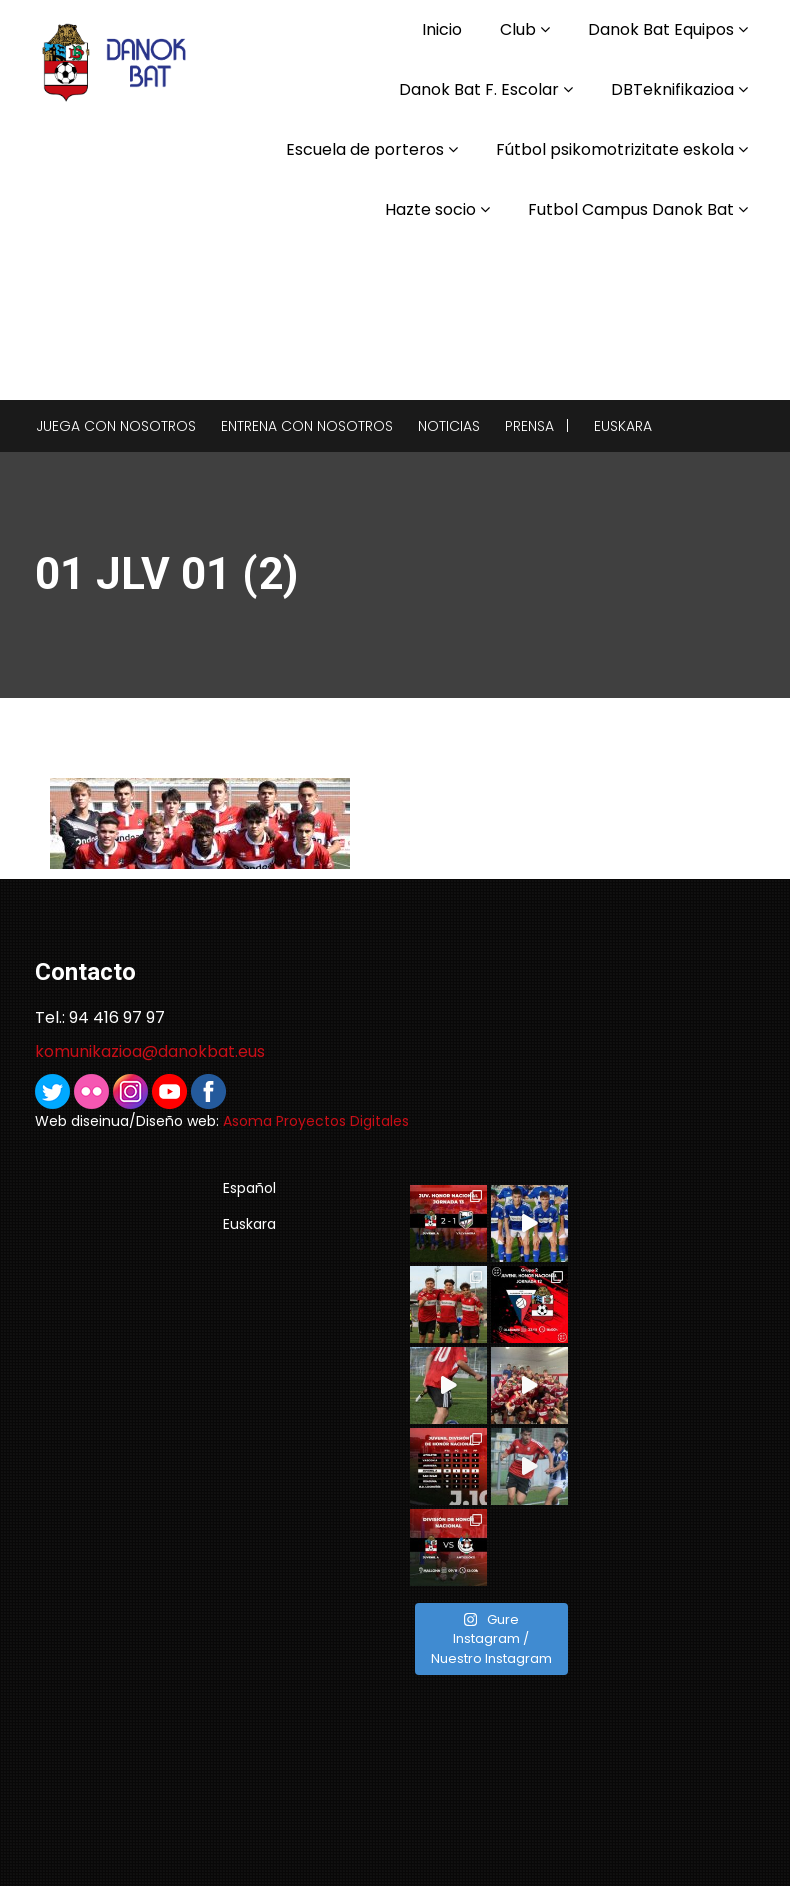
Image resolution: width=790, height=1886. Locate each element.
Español (249, 1188)
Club (518, 29)
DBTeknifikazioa (672, 89)
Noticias (449, 426)
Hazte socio (430, 209)
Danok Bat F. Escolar (479, 89)
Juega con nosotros (116, 426)
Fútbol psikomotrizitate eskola (615, 149)
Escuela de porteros (365, 149)
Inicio (442, 29)
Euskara (623, 426)
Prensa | (537, 426)
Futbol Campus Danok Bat (631, 209)
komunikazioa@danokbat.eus (150, 1051)
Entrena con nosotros (307, 426)
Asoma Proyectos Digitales (316, 1121)
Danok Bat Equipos (661, 29)
